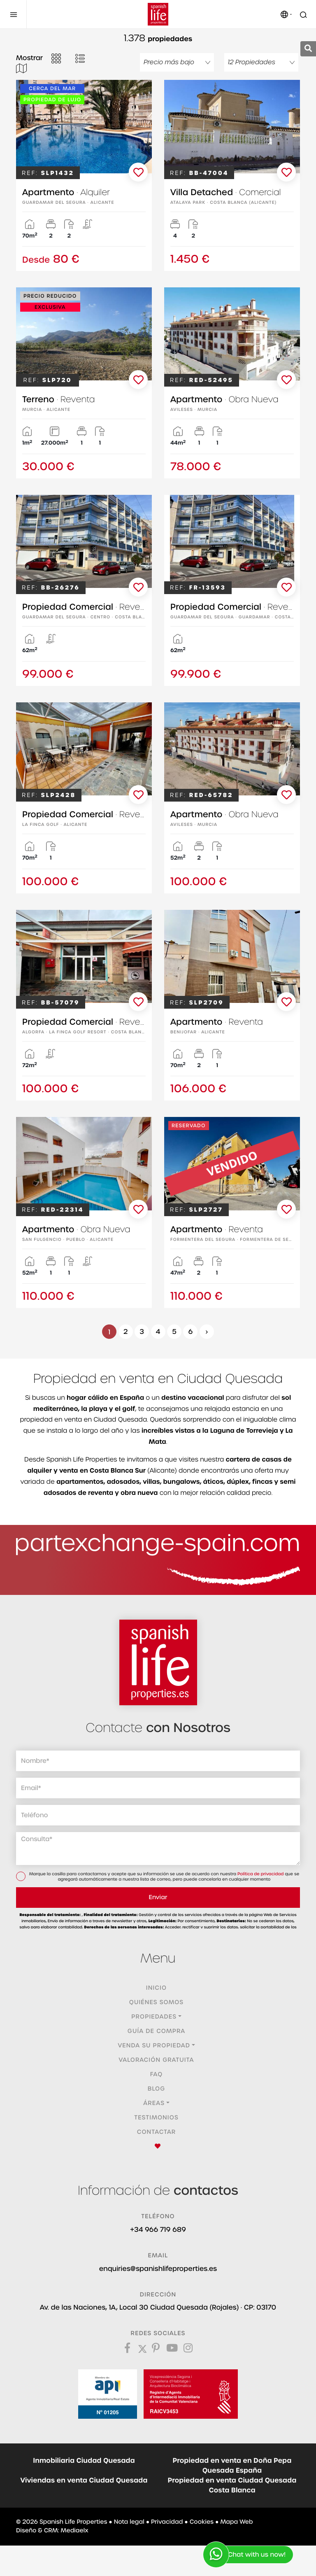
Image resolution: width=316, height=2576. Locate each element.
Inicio (156, 1988)
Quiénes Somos (156, 2002)
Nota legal (129, 2522)
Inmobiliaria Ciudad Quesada (84, 2460)
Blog (156, 2089)
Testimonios (156, 2117)
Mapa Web (236, 2522)
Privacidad (167, 2522)
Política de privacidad (261, 1874)
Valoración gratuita (156, 2060)
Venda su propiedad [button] (154, 2045)
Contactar (156, 2132)
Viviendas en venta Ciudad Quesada (84, 2480)
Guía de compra (156, 2031)
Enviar (158, 1897)
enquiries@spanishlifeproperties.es (158, 2268)
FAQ (156, 2074)
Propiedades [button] (154, 2017)
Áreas (154, 2103)
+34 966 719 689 (158, 2229)
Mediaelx (74, 2530)
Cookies (202, 2522)
